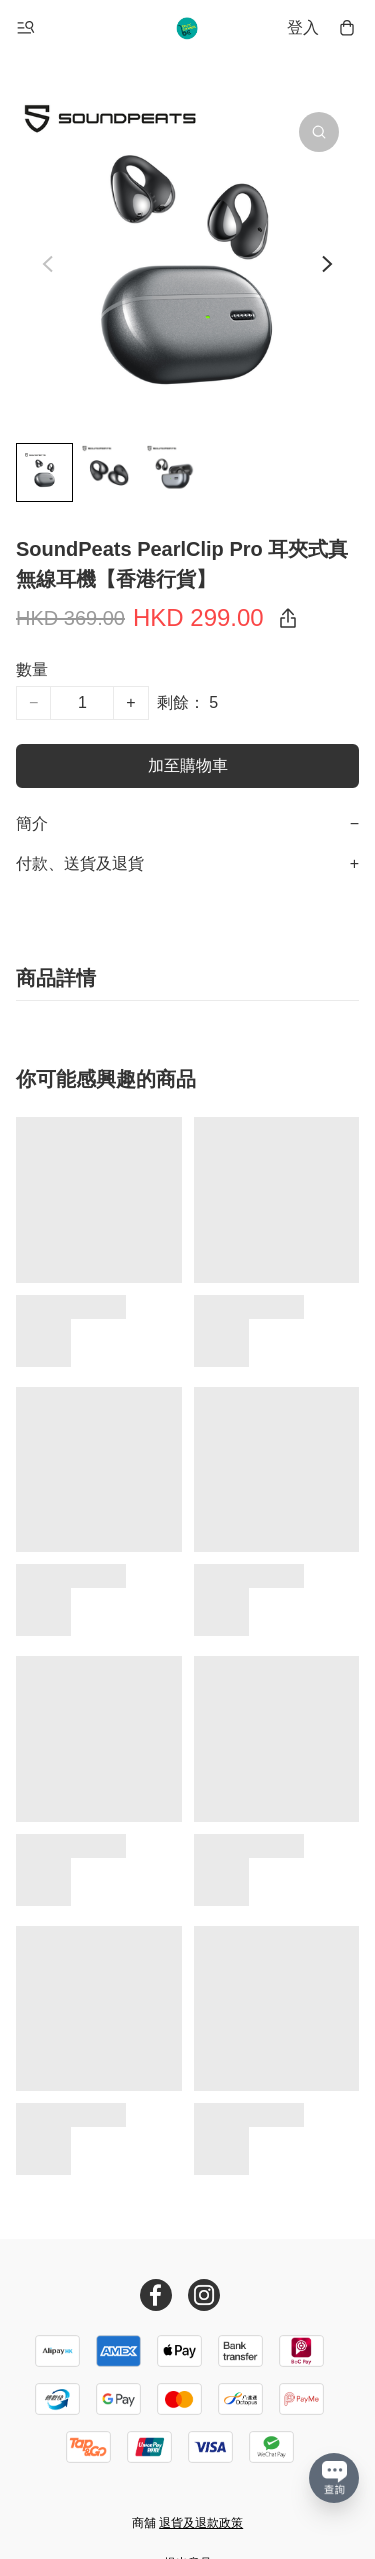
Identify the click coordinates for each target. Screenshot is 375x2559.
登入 (303, 27)
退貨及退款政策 (201, 2523)
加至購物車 (188, 765)
